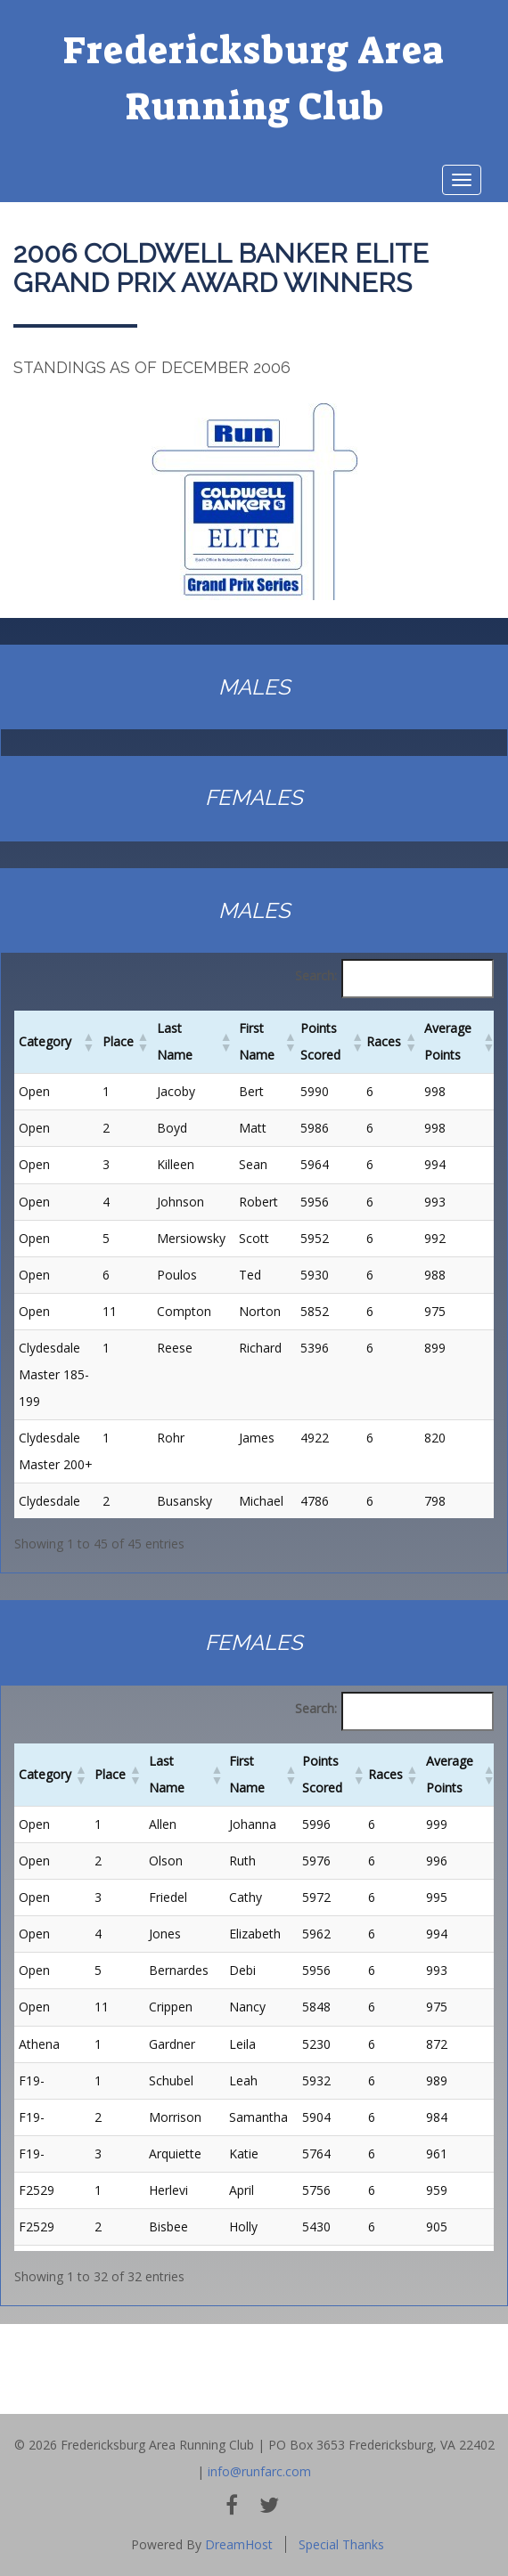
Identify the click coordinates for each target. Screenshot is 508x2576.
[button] (88, 1041)
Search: (316, 975)
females (254, 797)
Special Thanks (341, 2544)
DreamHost (239, 2544)
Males (254, 687)
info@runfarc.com (259, 2471)
